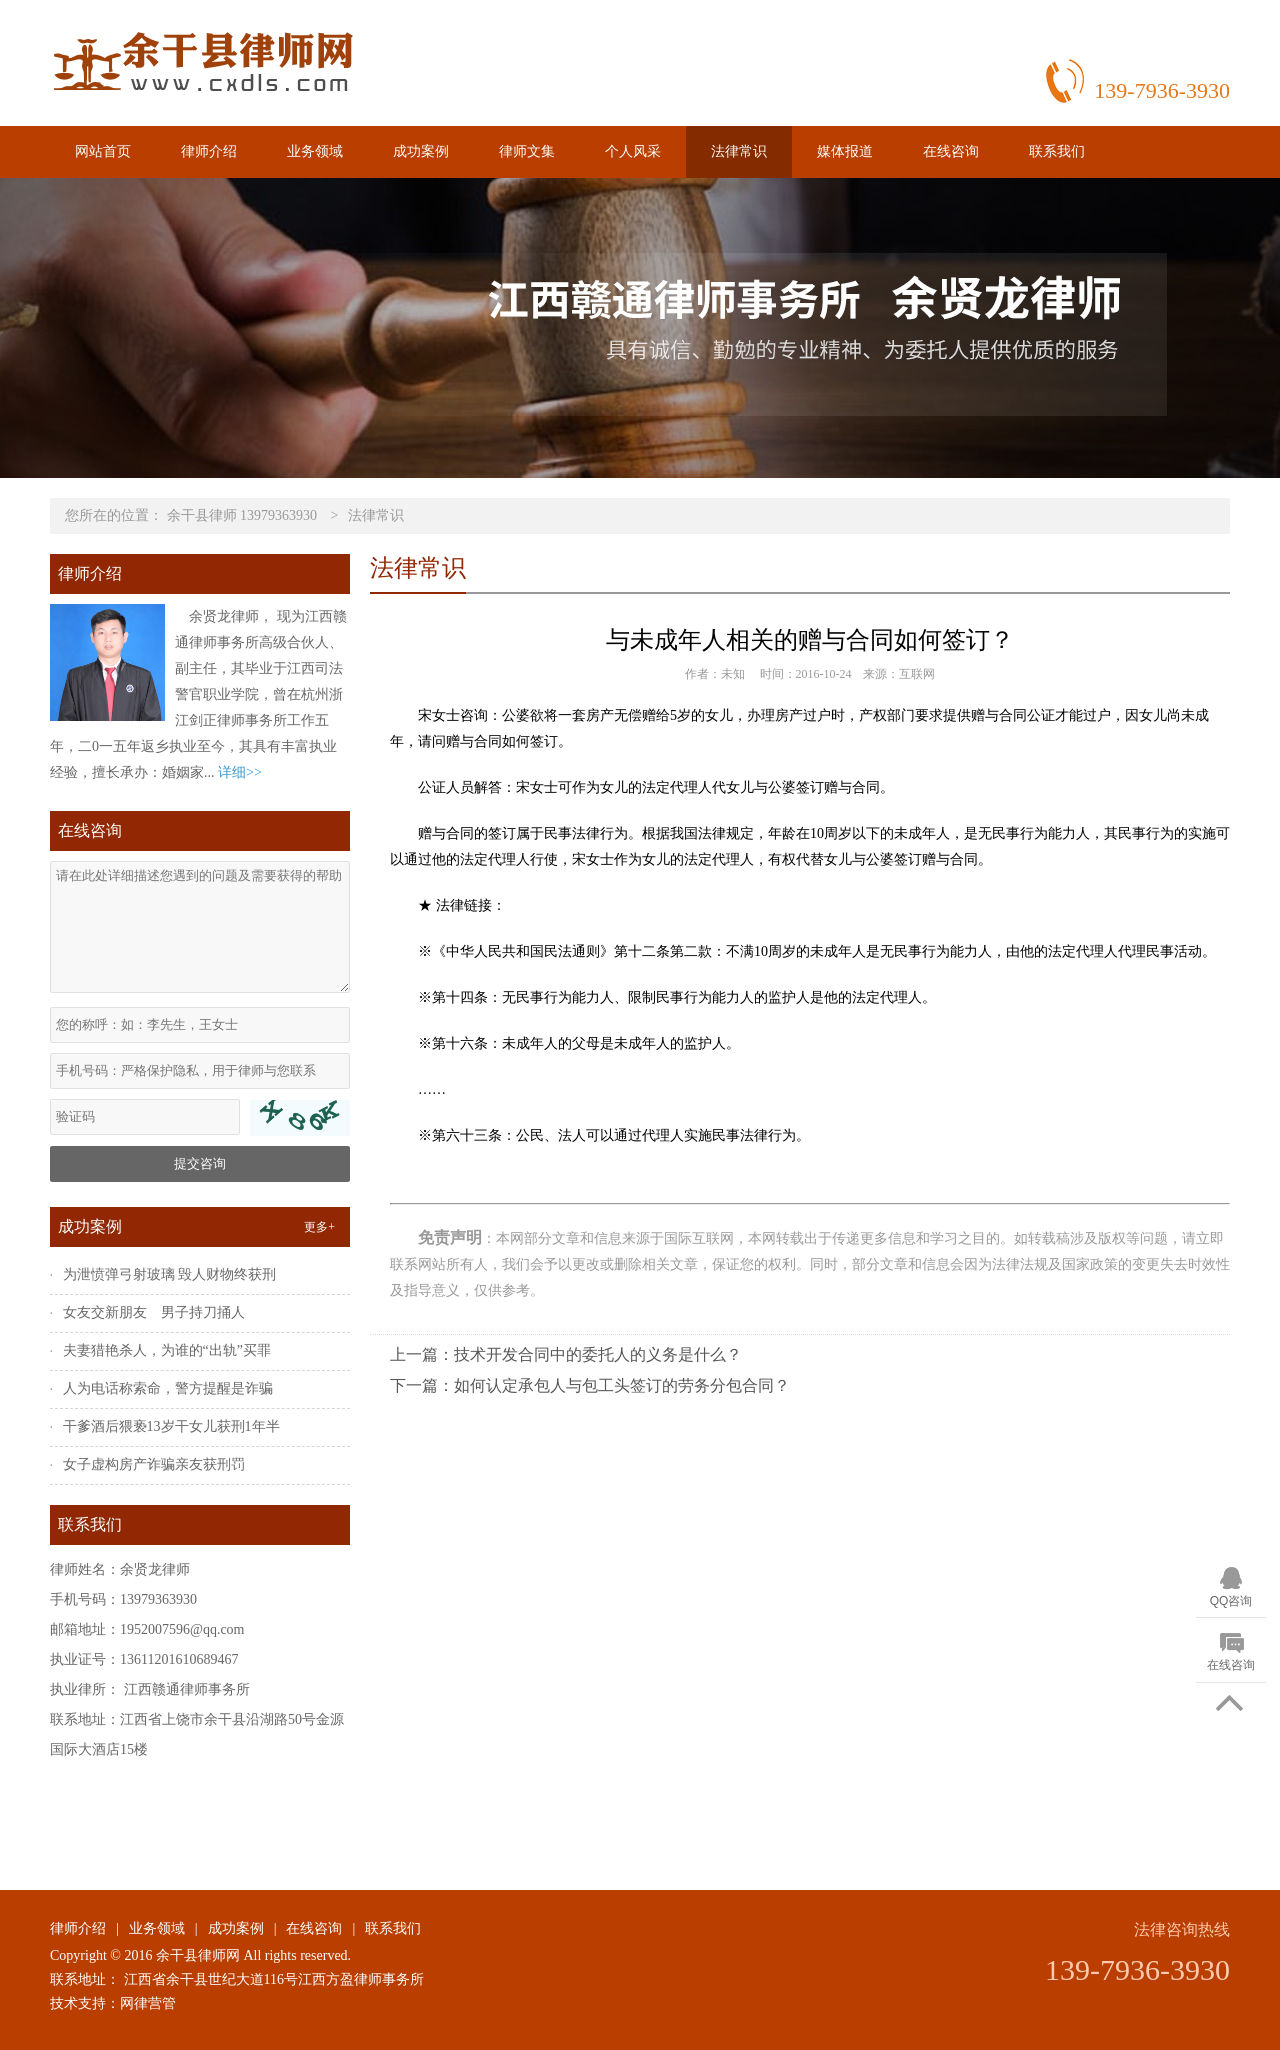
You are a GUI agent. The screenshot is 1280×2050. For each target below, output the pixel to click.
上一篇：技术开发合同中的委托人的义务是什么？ (566, 1354)
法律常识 (739, 151)
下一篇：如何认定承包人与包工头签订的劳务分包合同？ (590, 1385)
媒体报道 (845, 151)
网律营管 (148, 2003)
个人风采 (633, 151)
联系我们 (1057, 151)
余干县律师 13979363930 (242, 515)
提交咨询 (200, 1163)
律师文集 (527, 151)
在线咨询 (951, 151)
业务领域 (315, 151)
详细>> (240, 772)
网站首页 (103, 151)
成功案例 (421, 151)
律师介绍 (209, 151)
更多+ (319, 1227)
